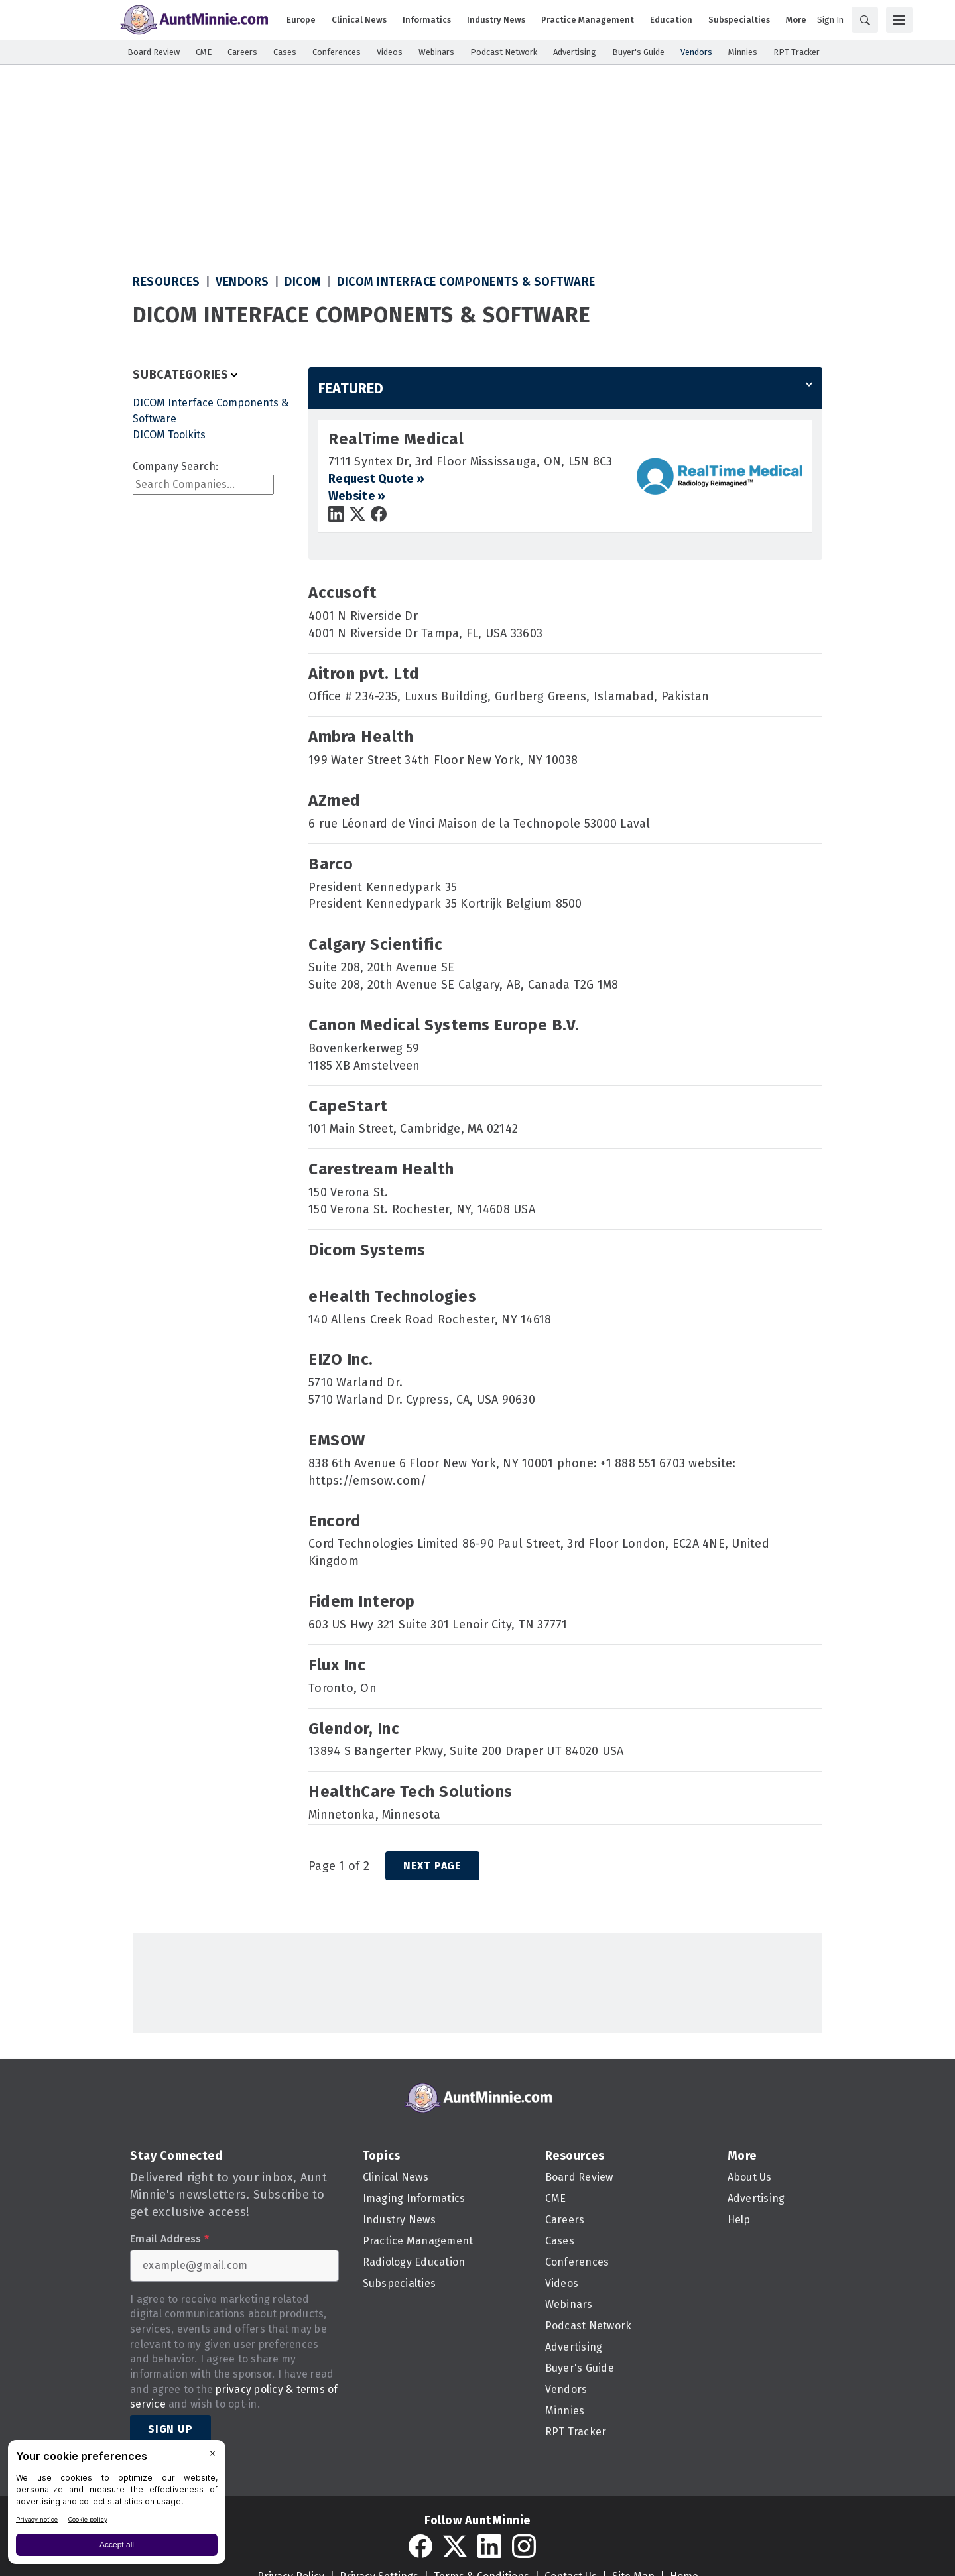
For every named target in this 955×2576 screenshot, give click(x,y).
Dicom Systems (367, 1250)
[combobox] (203, 485)
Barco (330, 864)
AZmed (334, 800)
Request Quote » (376, 478)
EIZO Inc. (340, 1359)
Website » (356, 496)
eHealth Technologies (392, 1296)
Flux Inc (336, 1665)
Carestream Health (381, 1169)
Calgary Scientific (375, 944)
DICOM (303, 282)
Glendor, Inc (353, 1728)
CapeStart (348, 1106)
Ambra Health (360, 736)
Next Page (432, 1865)
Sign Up (170, 2429)
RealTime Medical (396, 439)
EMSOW (336, 1440)
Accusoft (342, 592)
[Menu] (899, 20)
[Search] (865, 20)
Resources (166, 282)
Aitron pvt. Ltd (364, 673)
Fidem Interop (361, 1601)
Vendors (242, 282)
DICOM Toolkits (169, 434)
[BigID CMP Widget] (116, 2505)
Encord (334, 1521)
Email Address (169, 2239)
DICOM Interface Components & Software (466, 282)
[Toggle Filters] (186, 375)
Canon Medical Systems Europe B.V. (444, 1025)
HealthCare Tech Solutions (410, 1791)
